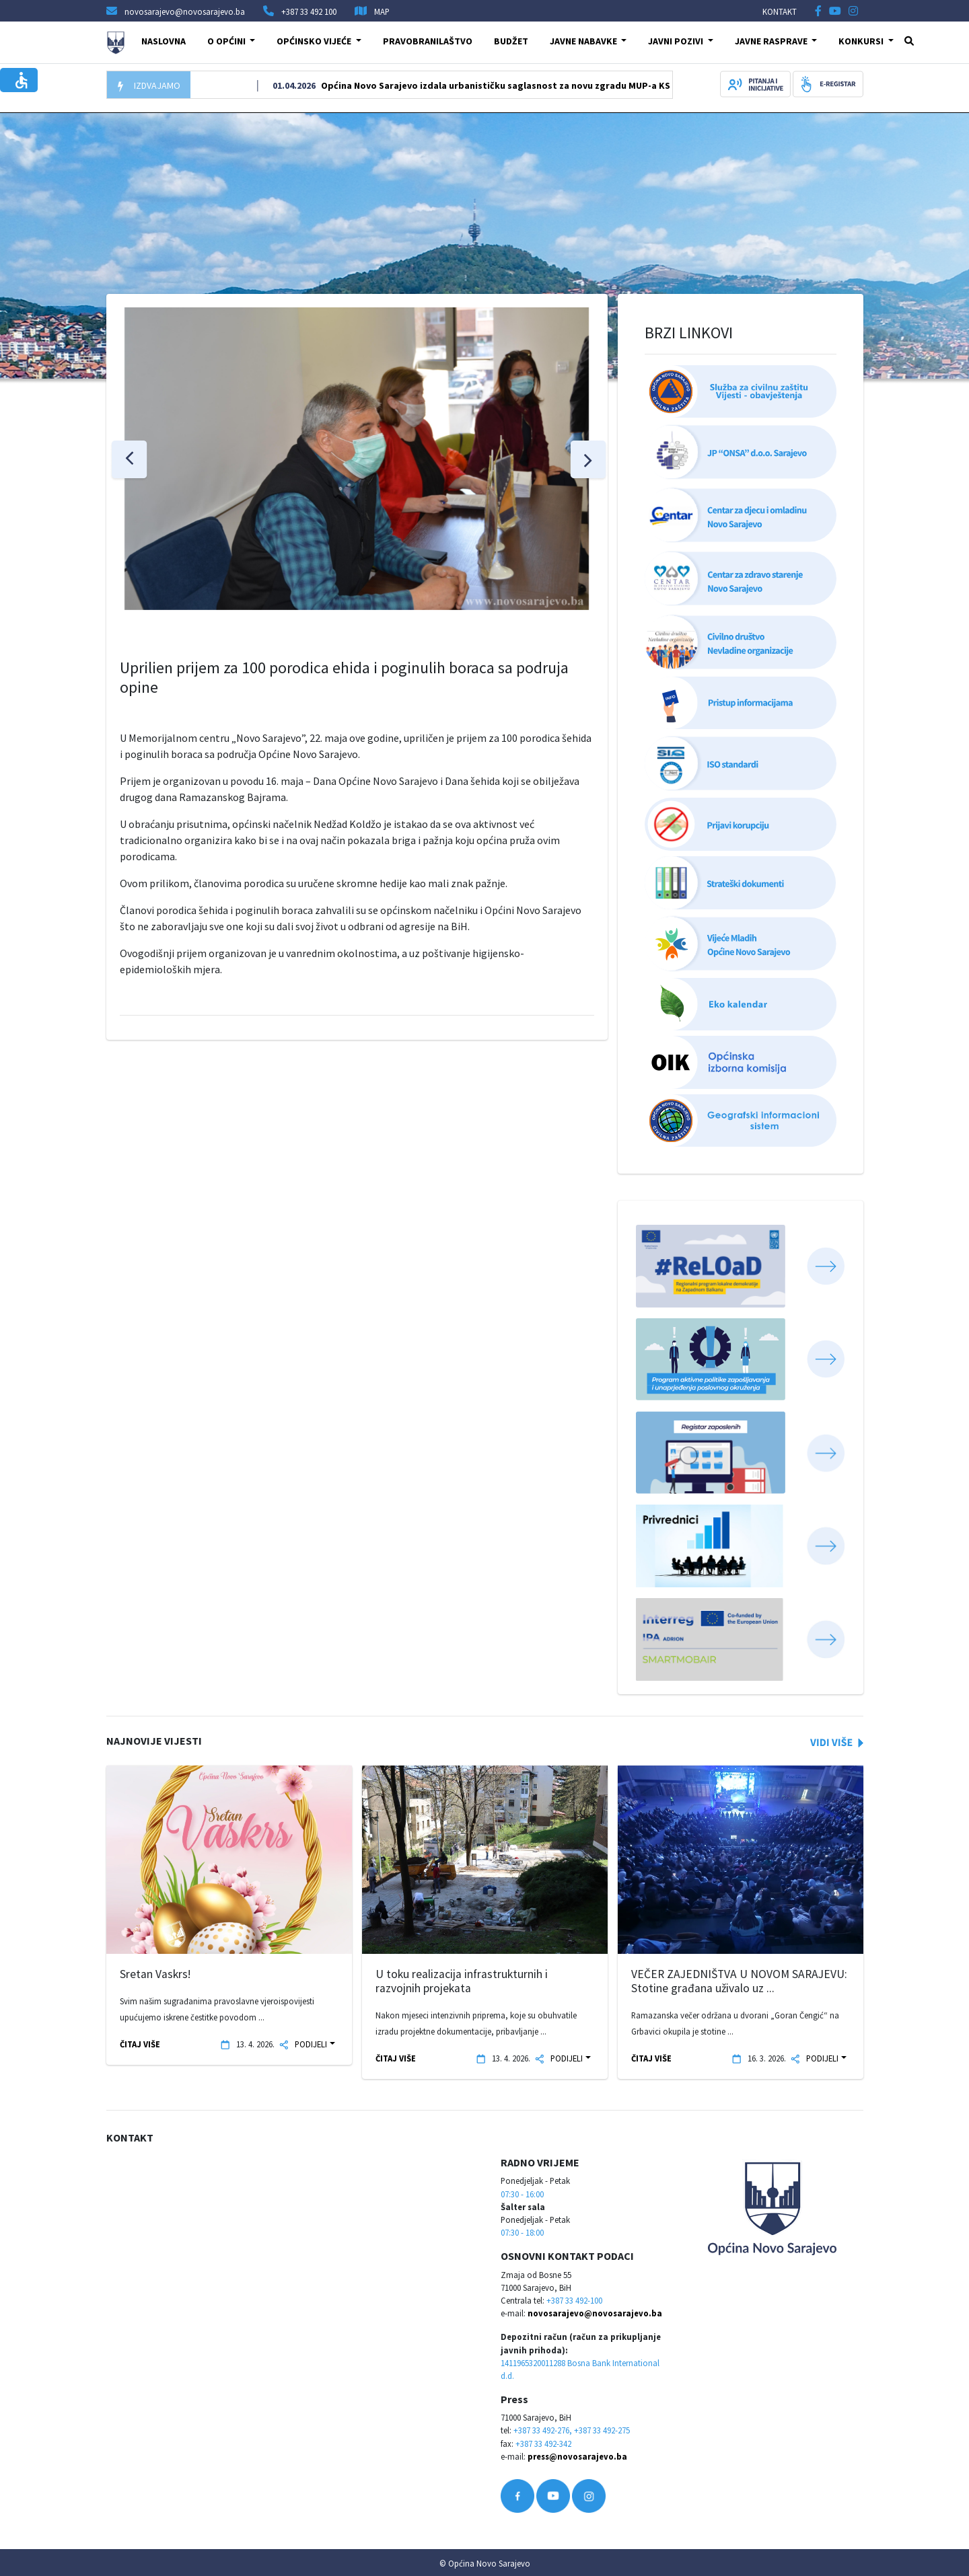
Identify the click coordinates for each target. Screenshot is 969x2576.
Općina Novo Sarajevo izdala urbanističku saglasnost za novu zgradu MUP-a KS (518, 85)
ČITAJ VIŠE (140, 2044)
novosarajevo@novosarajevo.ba (595, 2313)
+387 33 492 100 (308, 11)
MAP (382, 11)
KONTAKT (779, 11)
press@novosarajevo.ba (577, 2456)
